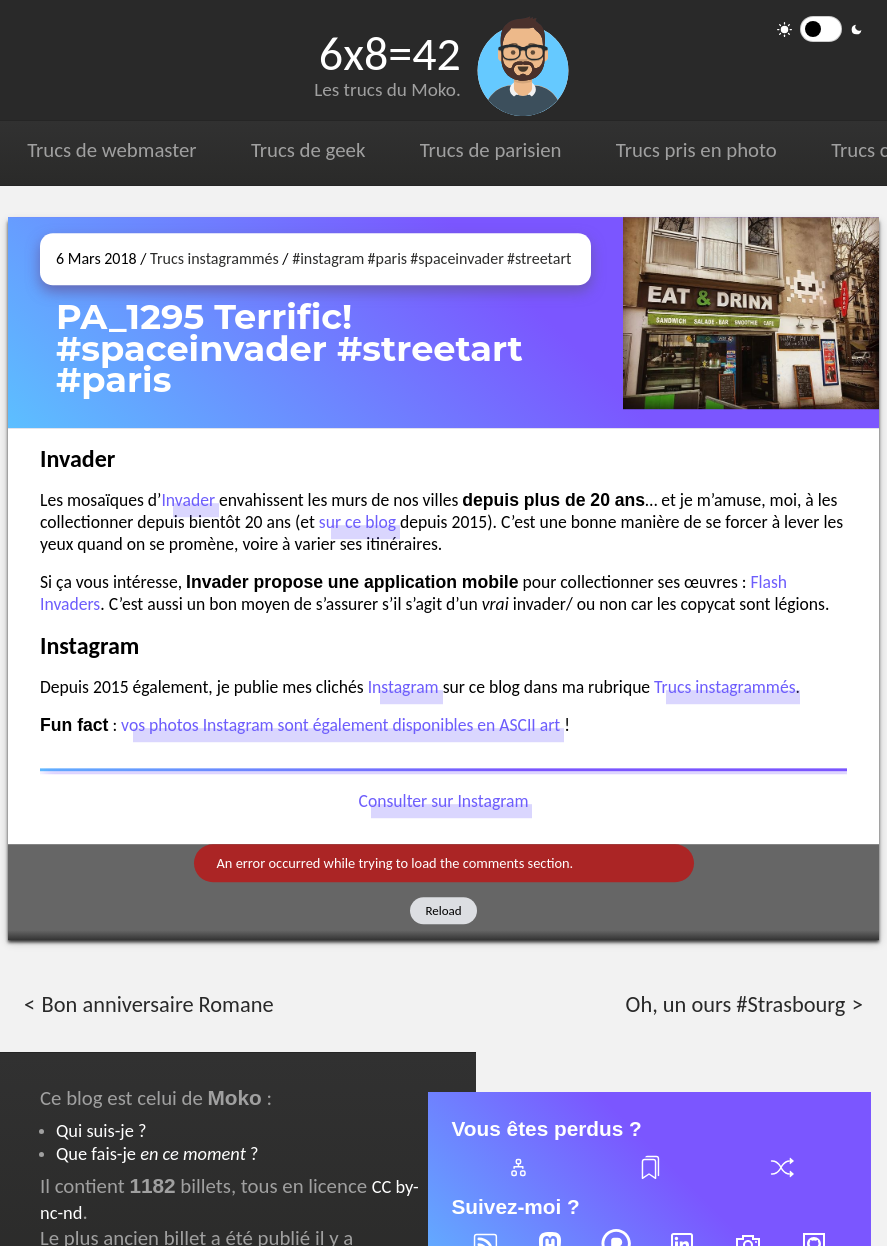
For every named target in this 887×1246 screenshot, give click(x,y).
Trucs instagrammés (214, 258)
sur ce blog (357, 522)
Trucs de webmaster (111, 150)
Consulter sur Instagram (444, 802)
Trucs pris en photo (696, 150)
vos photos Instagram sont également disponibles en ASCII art (340, 725)
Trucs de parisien (491, 150)
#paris (388, 258)
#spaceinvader (456, 258)
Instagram (403, 687)
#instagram (328, 258)
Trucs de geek (308, 150)
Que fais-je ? (157, 1153)
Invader (188, 500)
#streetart (539, 258)
